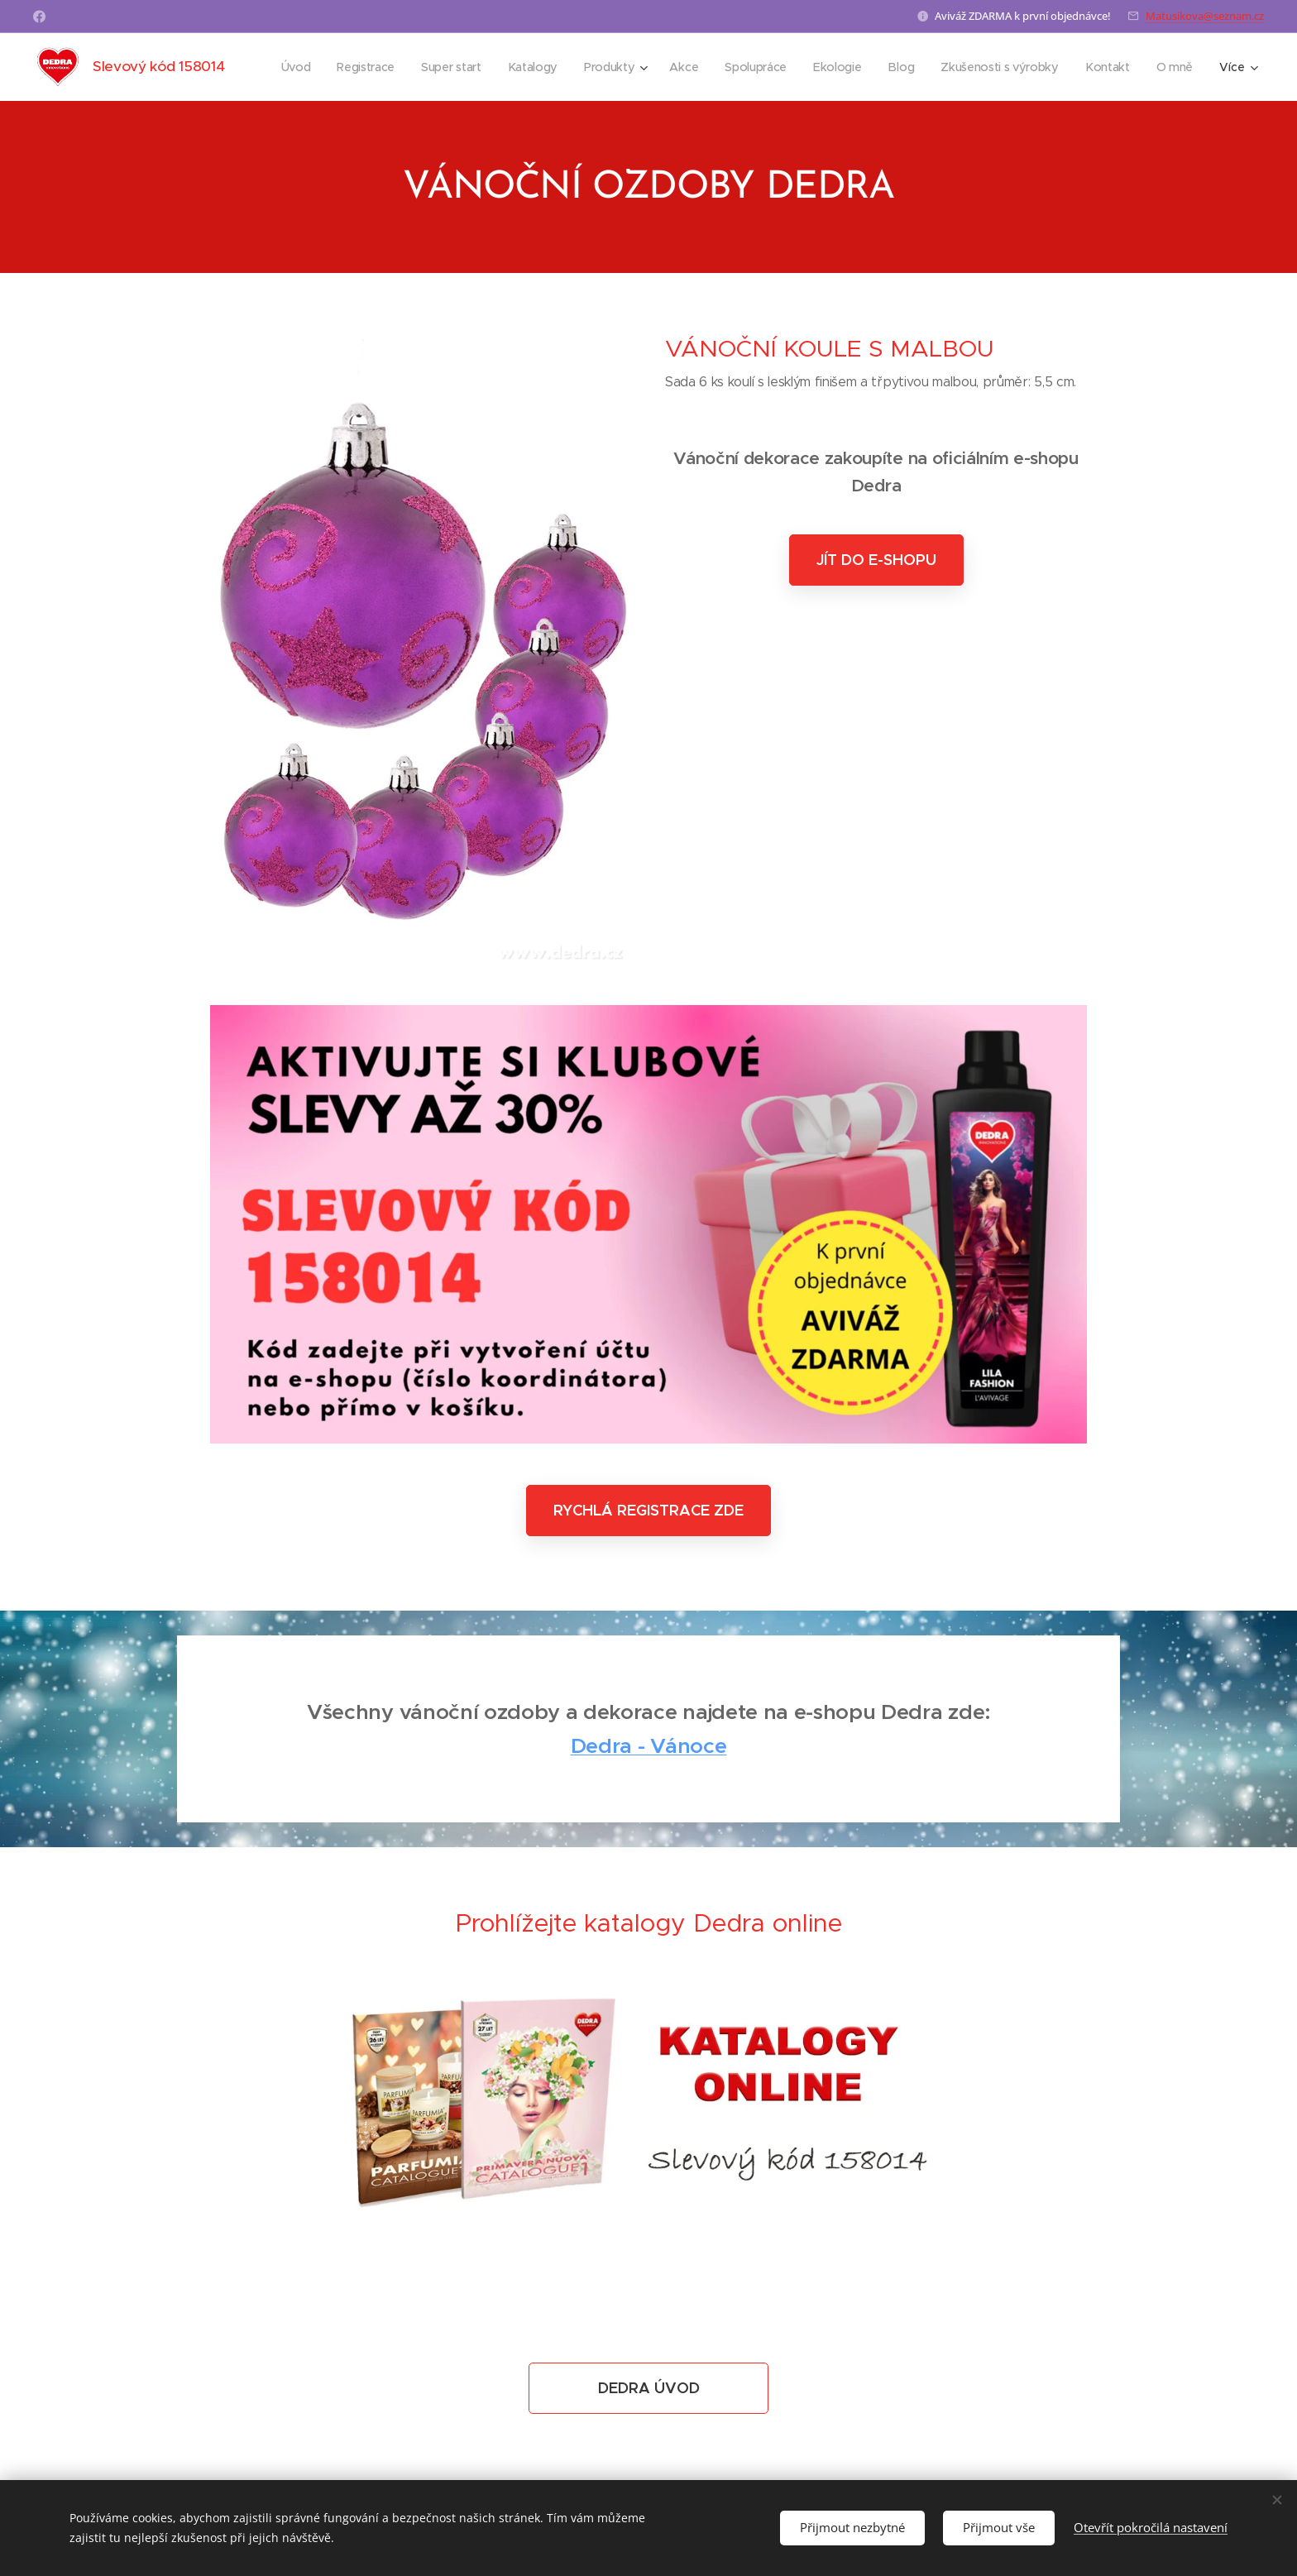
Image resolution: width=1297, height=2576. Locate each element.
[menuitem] (294, 67)
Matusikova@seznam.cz (1205, 15)
